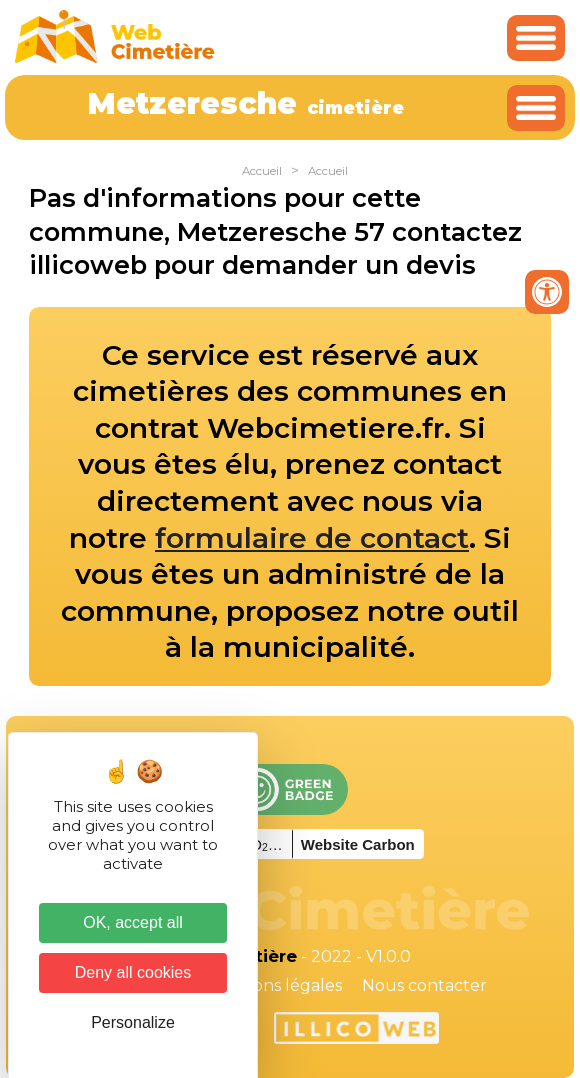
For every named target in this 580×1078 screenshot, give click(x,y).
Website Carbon (358, 844)
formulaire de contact (312, 538)
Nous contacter (424, 985)
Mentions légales (274, 985)
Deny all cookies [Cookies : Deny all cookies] (133, 972)
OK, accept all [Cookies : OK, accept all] (133, 922)
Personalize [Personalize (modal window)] (133, 1022)
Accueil (262, 171)
